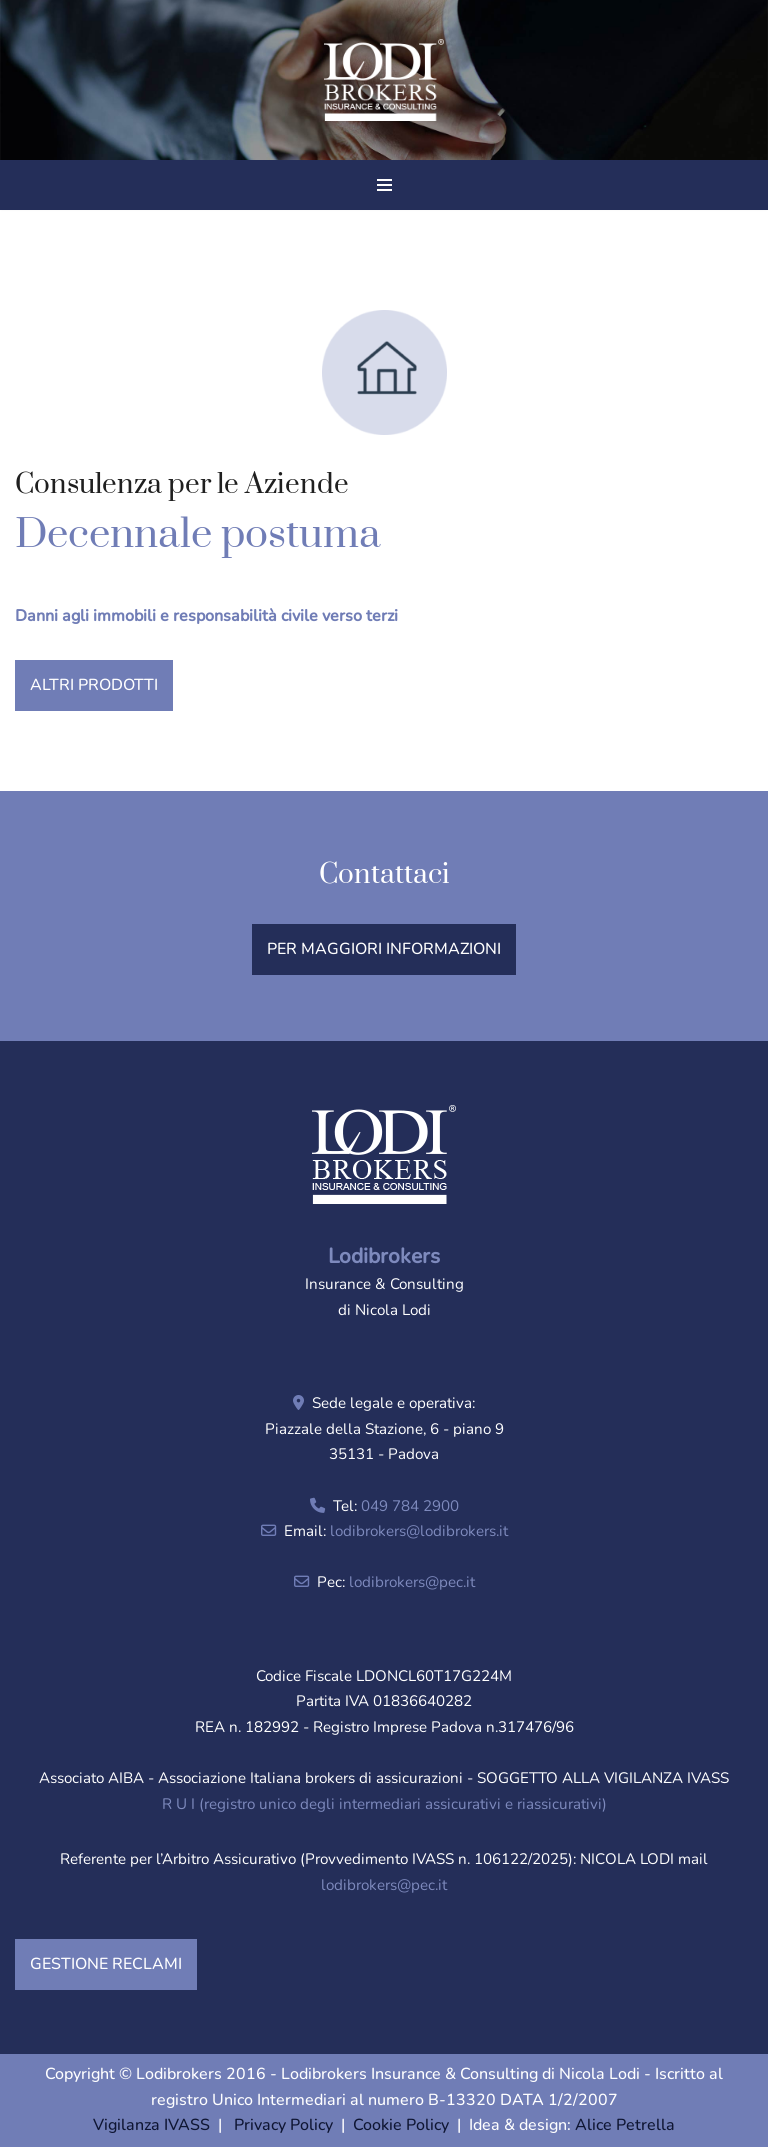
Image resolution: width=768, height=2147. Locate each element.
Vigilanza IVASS (151, 2125)
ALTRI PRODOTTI (94, 685)
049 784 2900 (410, 1506)
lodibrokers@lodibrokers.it (419, 1531)
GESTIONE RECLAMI (106, 1964)
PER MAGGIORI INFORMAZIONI (384, 949)
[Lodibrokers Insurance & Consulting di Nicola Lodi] (384, 80)
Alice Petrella (625, 2125)
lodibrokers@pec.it (412, 1582)
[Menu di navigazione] (384, 185)
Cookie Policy (401, 2125)
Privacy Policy (283, 2125)
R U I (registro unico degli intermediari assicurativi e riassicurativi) (384, 1804)
